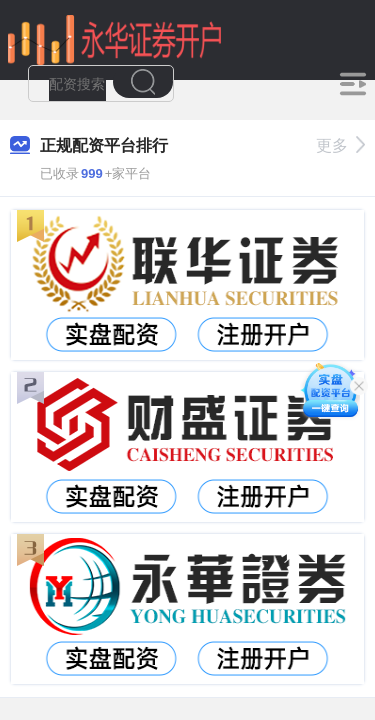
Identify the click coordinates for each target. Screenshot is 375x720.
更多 (340, 145)
